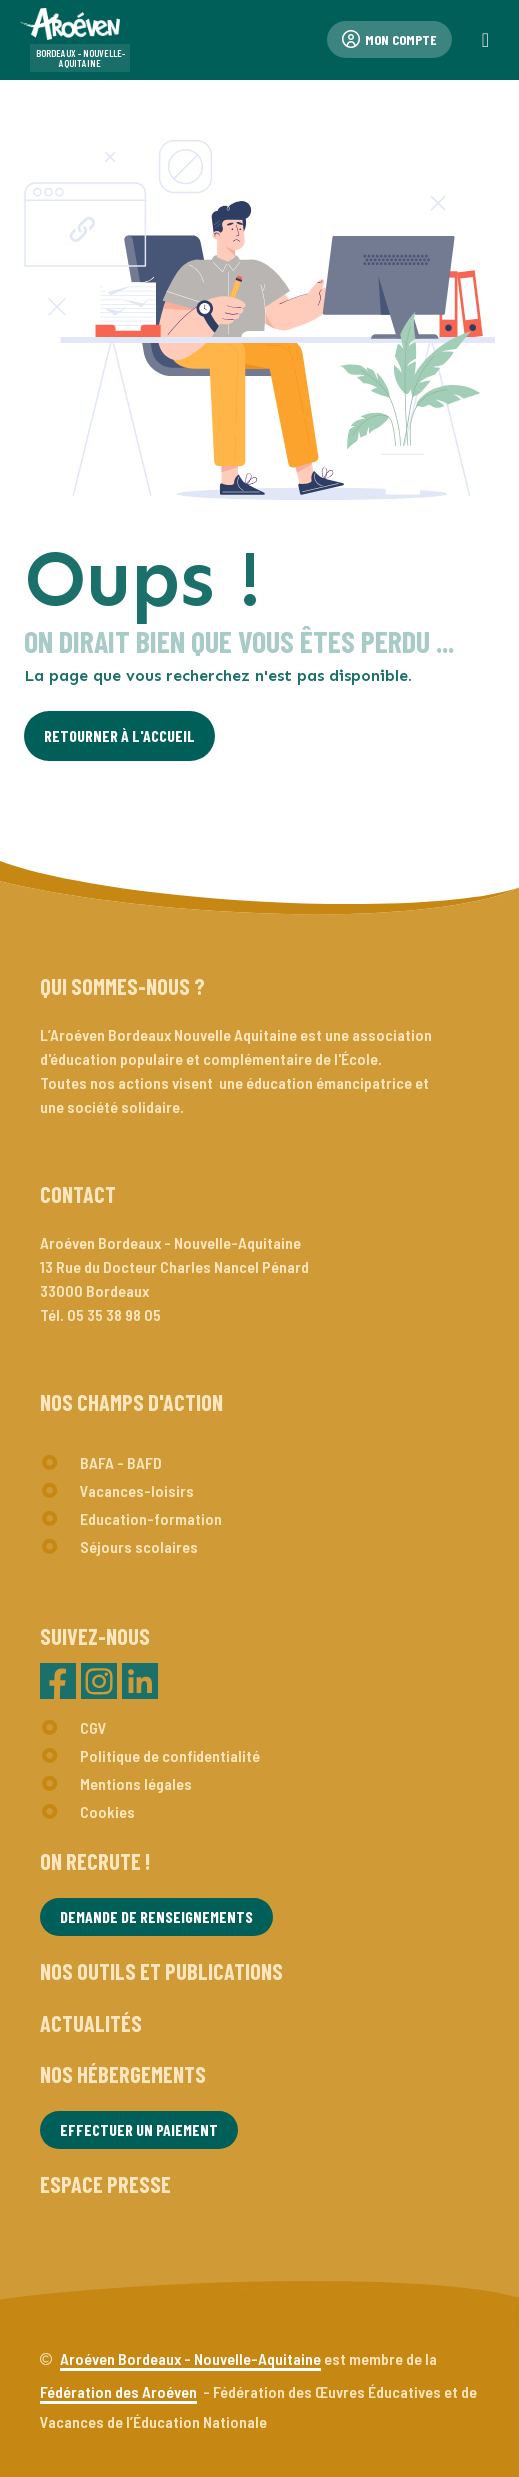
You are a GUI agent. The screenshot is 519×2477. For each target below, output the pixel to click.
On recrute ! (95, 1861)
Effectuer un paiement (139, 2129)
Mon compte (389, 39)
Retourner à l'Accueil (119, 735)
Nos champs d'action (131, 1402)
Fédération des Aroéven (118, 2391)
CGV (93, 1727)
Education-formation (151, 1518)
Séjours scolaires (139, 1546)
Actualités (91, 2023)
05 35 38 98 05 (114, 1314)
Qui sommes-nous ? (122, 986)
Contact (78, 1194)
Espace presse (105, 2184)
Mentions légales (136, 1783)
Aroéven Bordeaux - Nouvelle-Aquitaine (190, 2358)
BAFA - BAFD (121, 1462)
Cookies (107, 1811)
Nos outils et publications (161, 1971)
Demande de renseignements (156, 1916)
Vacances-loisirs (137, 1490)
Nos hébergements (123, 2074)
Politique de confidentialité (170, 1755)
